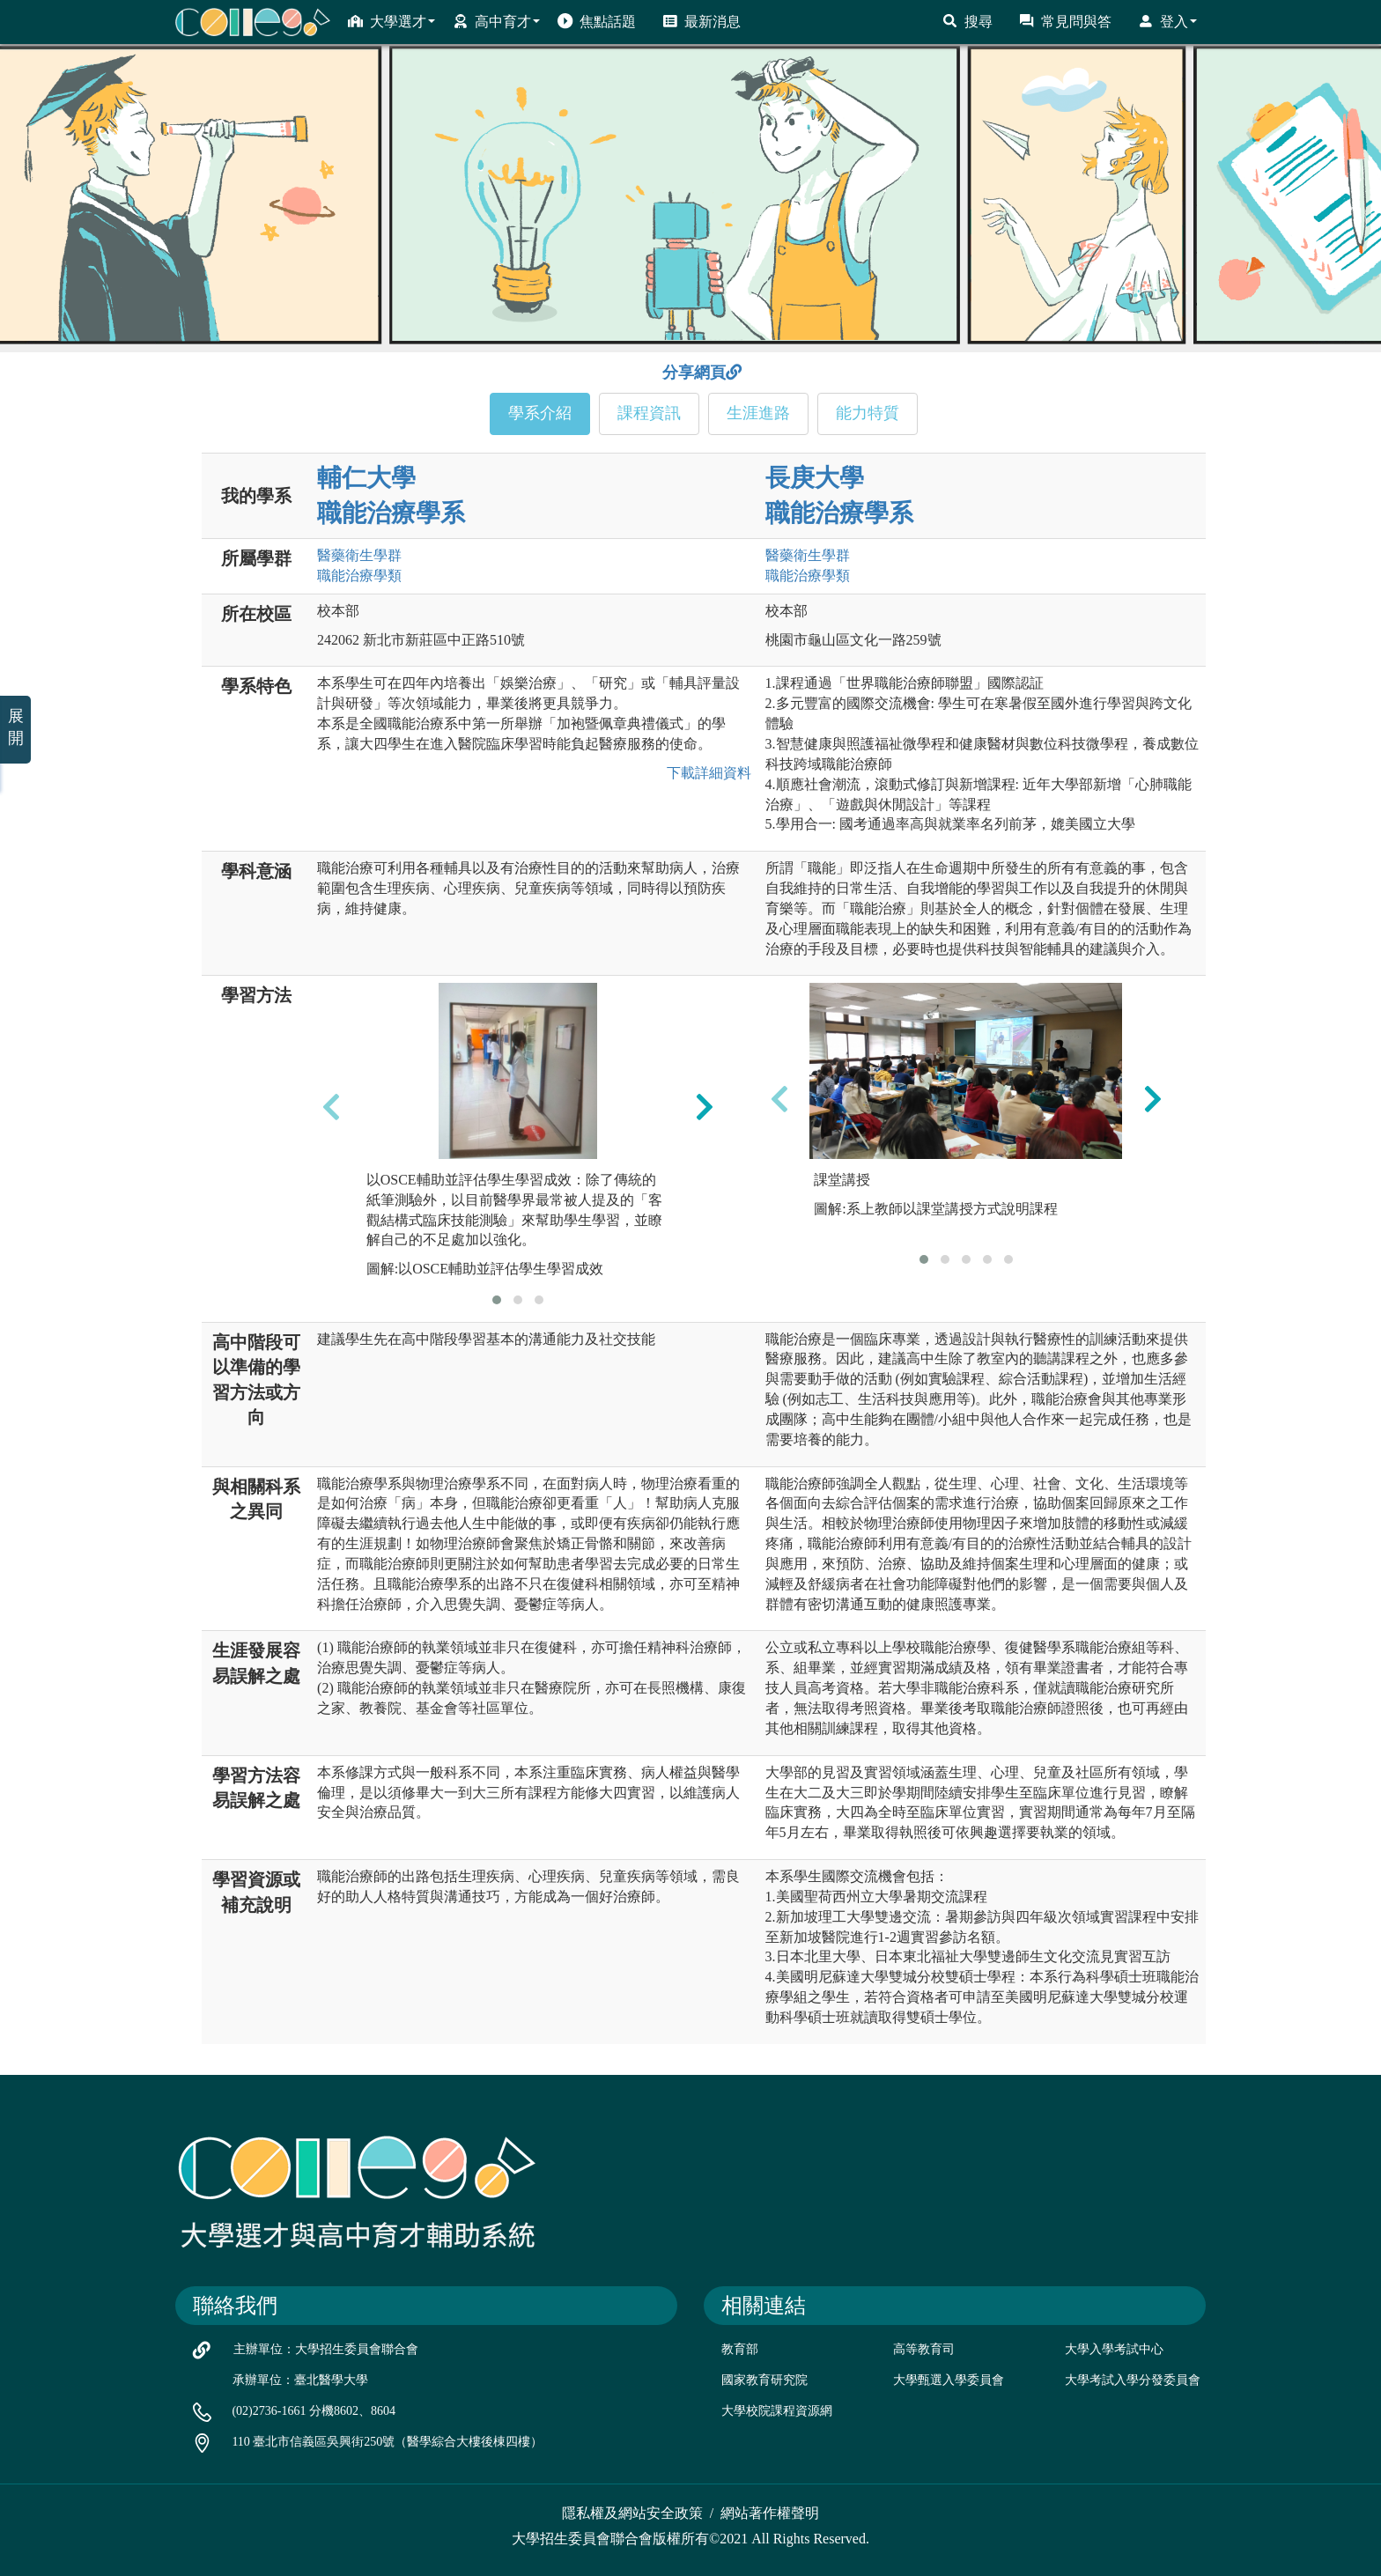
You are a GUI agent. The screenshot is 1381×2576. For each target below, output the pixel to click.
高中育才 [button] (496, 21)
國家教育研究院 (764, 2380)
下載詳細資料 (705, 772)
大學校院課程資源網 (776, 2410)
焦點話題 (597, 21)
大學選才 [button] (391, 21)
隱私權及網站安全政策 (632, 2513)
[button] (496, 1300)
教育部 (739, 2349)
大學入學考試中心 (1114, 2349)
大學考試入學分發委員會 (1132, 2380)
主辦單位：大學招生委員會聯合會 (325, 2349)
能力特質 (867, 413)
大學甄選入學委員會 (948, 2380)
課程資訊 (649, 413)
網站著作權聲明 (769, 2513)
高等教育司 (924, 2349)
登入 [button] (1167, 21)
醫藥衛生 (359, 555)
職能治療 (359, 575)
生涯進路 (758, 413)
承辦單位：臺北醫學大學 (300, 2380)
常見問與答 (1065, 21)
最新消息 (701, 21)
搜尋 (967, 21)
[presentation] (331, 1107)
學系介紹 (540, 413)
